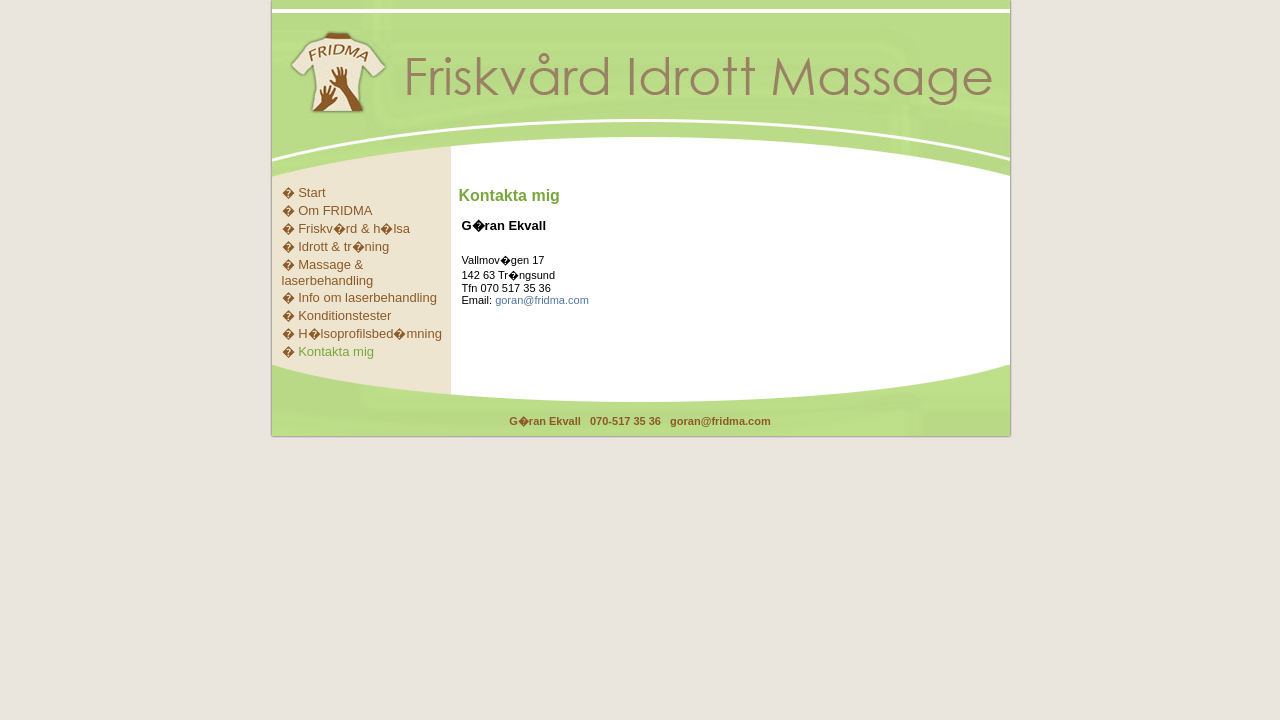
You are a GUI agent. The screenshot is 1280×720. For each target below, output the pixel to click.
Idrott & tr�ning (343, 246)
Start (311, 192)
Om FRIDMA (335, 210)
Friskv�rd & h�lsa (354, 228)
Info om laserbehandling (367, 297)
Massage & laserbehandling (328, 272)
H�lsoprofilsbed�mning (370, 333)
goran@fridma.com (542, 300)
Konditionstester (344, 315)
